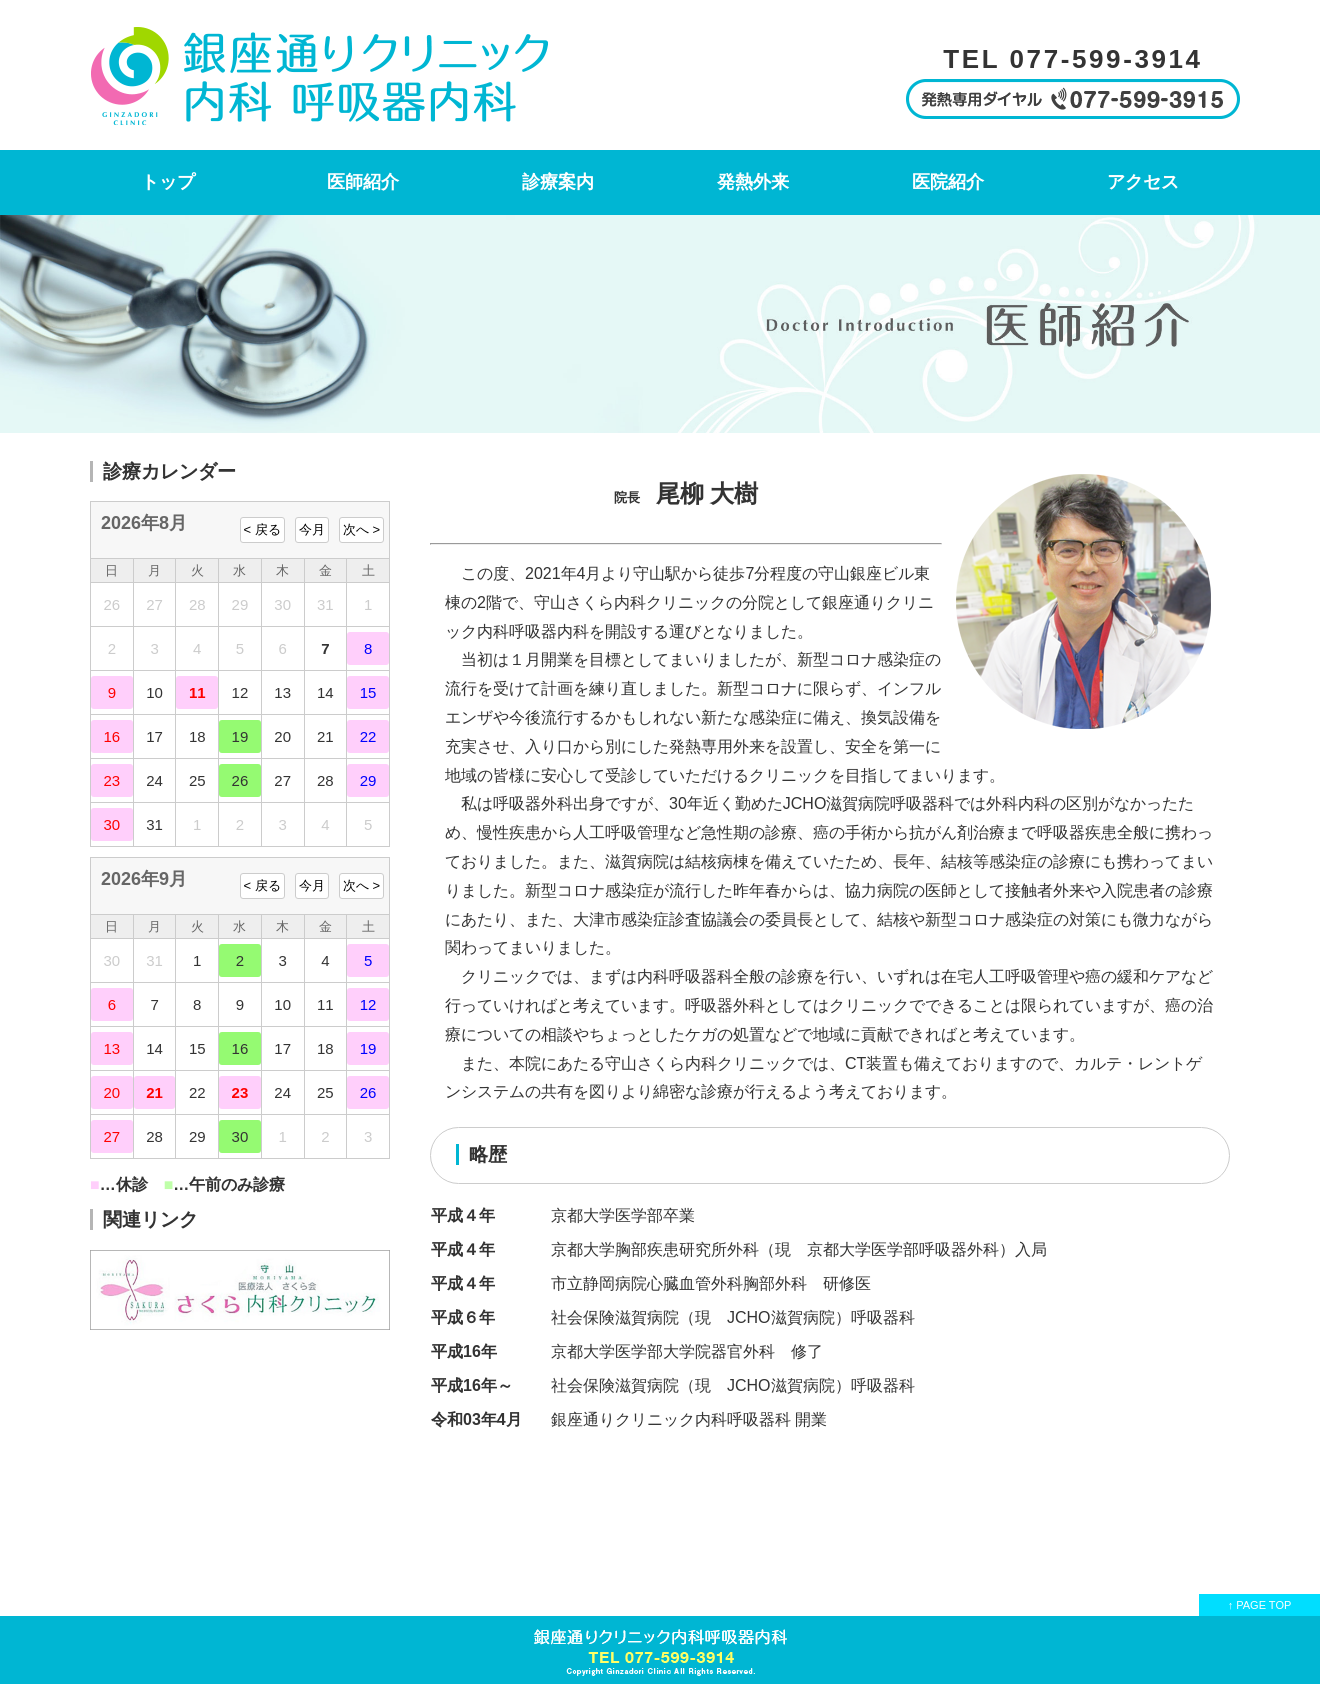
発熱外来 (753, 182)
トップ (168, 182)
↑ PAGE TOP (1260, 1605)
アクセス (1143, 182)
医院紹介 (948, 182)
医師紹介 (363, 182)
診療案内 (558, 182)
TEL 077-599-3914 (1072, 59)
